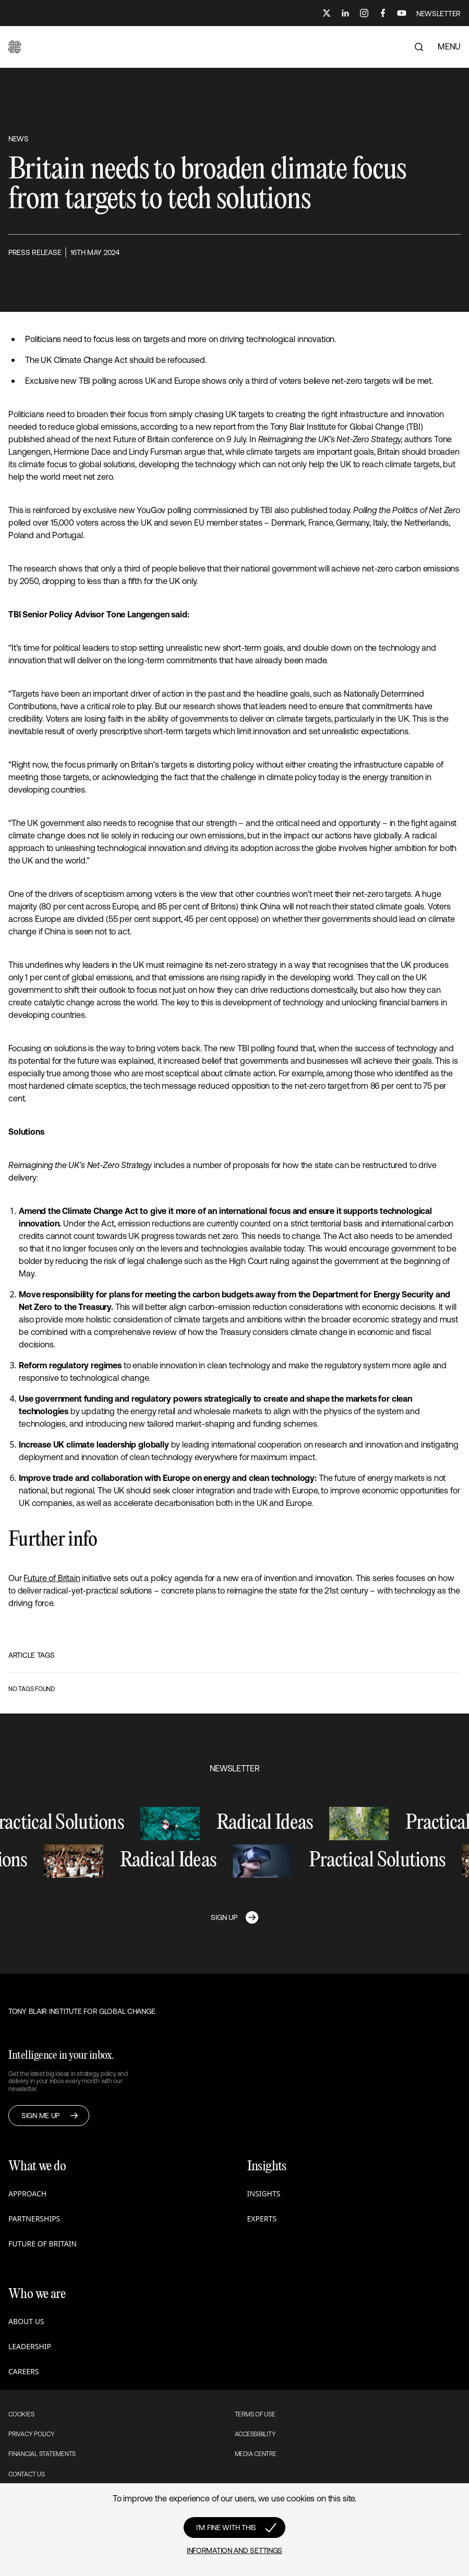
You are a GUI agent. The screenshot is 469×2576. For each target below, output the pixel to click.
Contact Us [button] (26, 2474)
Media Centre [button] (255, 2454)
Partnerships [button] (34, 2218)
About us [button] (26, 2321)
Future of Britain (51, 1578)
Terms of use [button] (255, 2414)
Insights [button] (264, 2193)
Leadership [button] (29, 2346)
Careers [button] (23, 2371)
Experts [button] (261, 2218)
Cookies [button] (21, 2414)
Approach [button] (27, 2193)
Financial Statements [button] (42, 2454)
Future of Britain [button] (42, 2244)
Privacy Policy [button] (31, 2434)
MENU (449, 46)
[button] (14, 47)
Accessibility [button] (255, 2434)
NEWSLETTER (438, 13)
